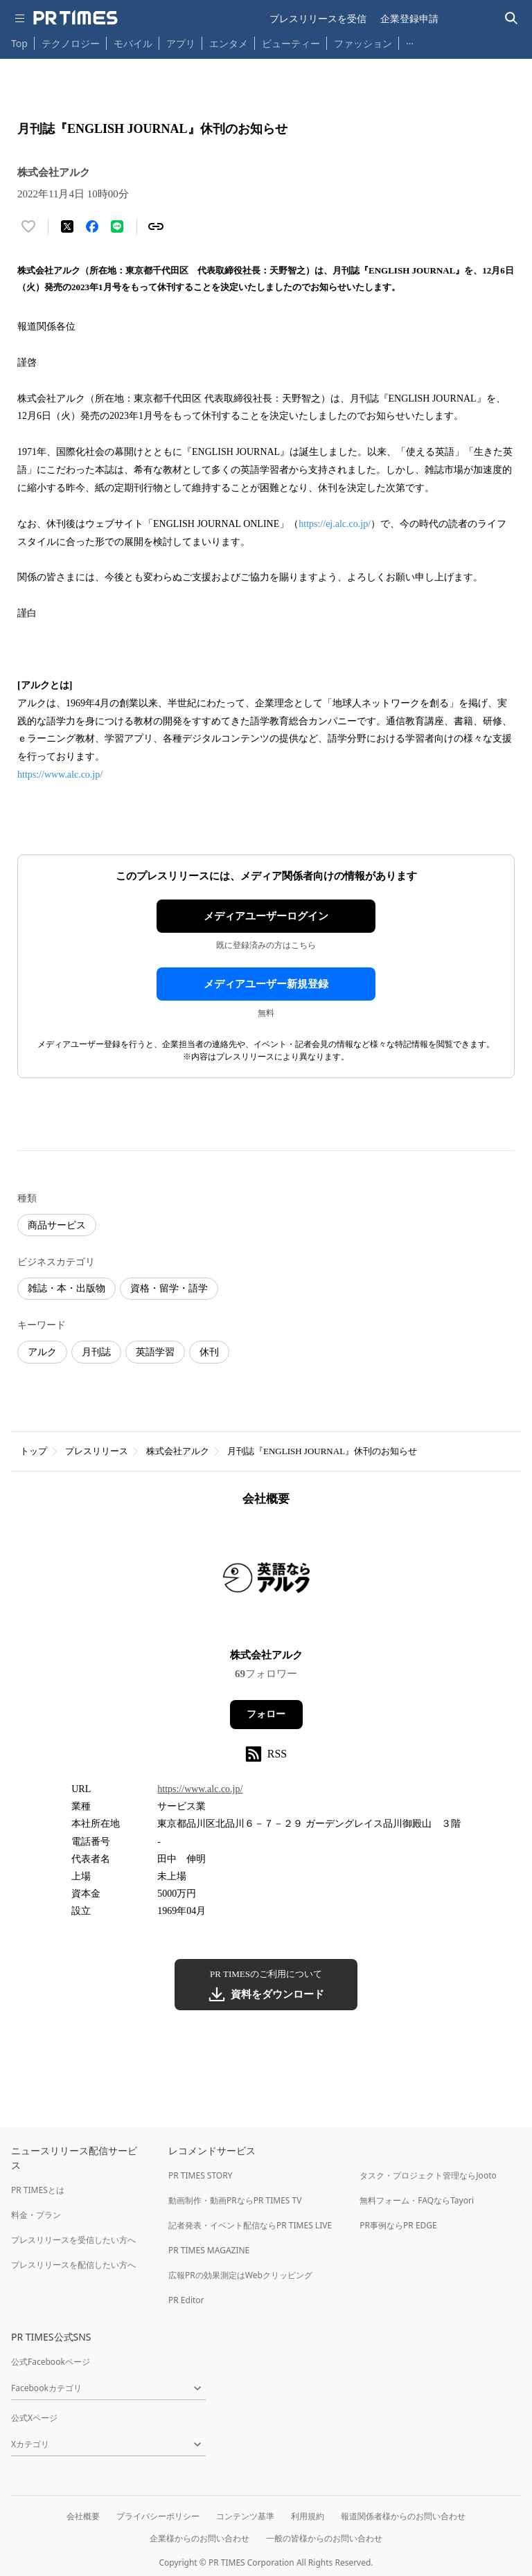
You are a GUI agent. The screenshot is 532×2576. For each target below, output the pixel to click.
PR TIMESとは (37, 2190)
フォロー (266, 1714)
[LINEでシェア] (117, 226)
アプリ (180, 43)
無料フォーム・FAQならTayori (417, 2200)
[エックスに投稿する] (67, 226)
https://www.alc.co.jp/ (61, 774)
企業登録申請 (409, 18)
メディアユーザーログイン (266, 916)
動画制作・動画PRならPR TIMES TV (234, 2200)
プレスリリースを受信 (317, 18)
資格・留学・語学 (169, 1288)
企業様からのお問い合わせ (199, 2538)
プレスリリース (96, 1451)
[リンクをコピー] (156, 226)
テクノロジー (71, 43)
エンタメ (228, 43)
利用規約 (307, 2516)
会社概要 (83, 2516)
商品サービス (57, 1225)
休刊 (209, 1352)
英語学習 (155, 1352)
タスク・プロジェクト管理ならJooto (428, 2175)
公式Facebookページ (50, 2362)
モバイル (133, 43)
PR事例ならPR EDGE (398, 2225)
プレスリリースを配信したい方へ (73, 2265)
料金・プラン (36, 2215)
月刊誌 (96, 1352)
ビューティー (291, 43)
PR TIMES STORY (200, 2175)
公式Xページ (34, 2418)
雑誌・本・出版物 (66, 1288)
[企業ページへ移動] (266, 1582)
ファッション (363, 43)
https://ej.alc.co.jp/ (335, 524)
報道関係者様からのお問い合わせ (403, 2516)
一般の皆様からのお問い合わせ (324, 2538)
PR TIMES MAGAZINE (208, 2250)
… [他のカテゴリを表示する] (410, 40)
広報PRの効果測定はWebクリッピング (240, 2275)
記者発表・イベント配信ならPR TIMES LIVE (250, 2225)
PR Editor (186, 2300)
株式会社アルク (177, 1451)
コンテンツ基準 (245, 2516)
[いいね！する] (28, 226)
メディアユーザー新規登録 (266, 984)
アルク (42, 1352)
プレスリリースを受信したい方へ (73, 2240)
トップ (33, 1451)
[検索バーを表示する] (511, 18)
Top (19, 43)
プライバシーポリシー (158, 2516)
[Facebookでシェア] (92, 226)
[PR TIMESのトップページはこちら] (75, 18)
